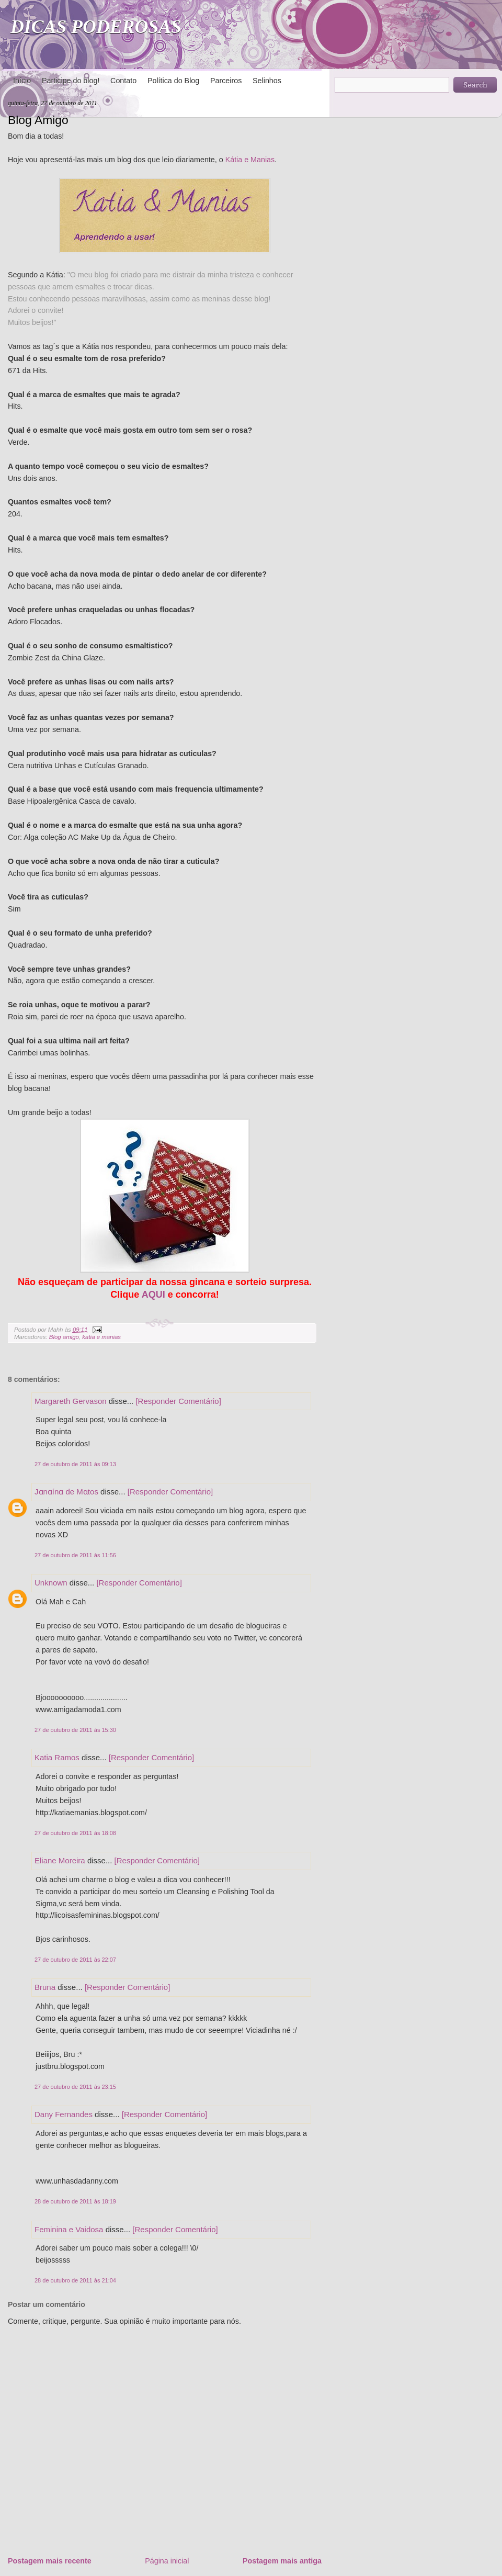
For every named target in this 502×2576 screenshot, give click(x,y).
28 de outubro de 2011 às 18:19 (75, 2201)
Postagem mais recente (50, 2561)
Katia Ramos (57, 1757)
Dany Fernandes (64, 2114)
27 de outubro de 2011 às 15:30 (75, 1730)
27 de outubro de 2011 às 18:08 (75, 1833)
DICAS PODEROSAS (95, 26)
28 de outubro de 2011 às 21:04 (75, 2280)
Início (22, 80)
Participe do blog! (70, 80)
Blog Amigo (38, 120)
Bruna (45, 1987)
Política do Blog (173, 80)
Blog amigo (64, 1337)
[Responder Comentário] (178, 1401)
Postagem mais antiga (282, 2561)
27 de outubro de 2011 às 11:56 (75, 1555)
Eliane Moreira (60, 1860)
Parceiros (226, 80)
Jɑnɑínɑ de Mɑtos (66, 1491)
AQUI (153, 1294)
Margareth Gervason (71, 1401)
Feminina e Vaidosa (69, 2229)
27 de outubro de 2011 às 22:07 (75, 1959)
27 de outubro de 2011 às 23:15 (75, 2087)
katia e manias (101, 1337)
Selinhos (267, 80)
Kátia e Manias (250, 159)
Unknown (51, 1582)
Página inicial (167, 2561)
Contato (123, 80)
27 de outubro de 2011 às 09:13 (75, 1464)
